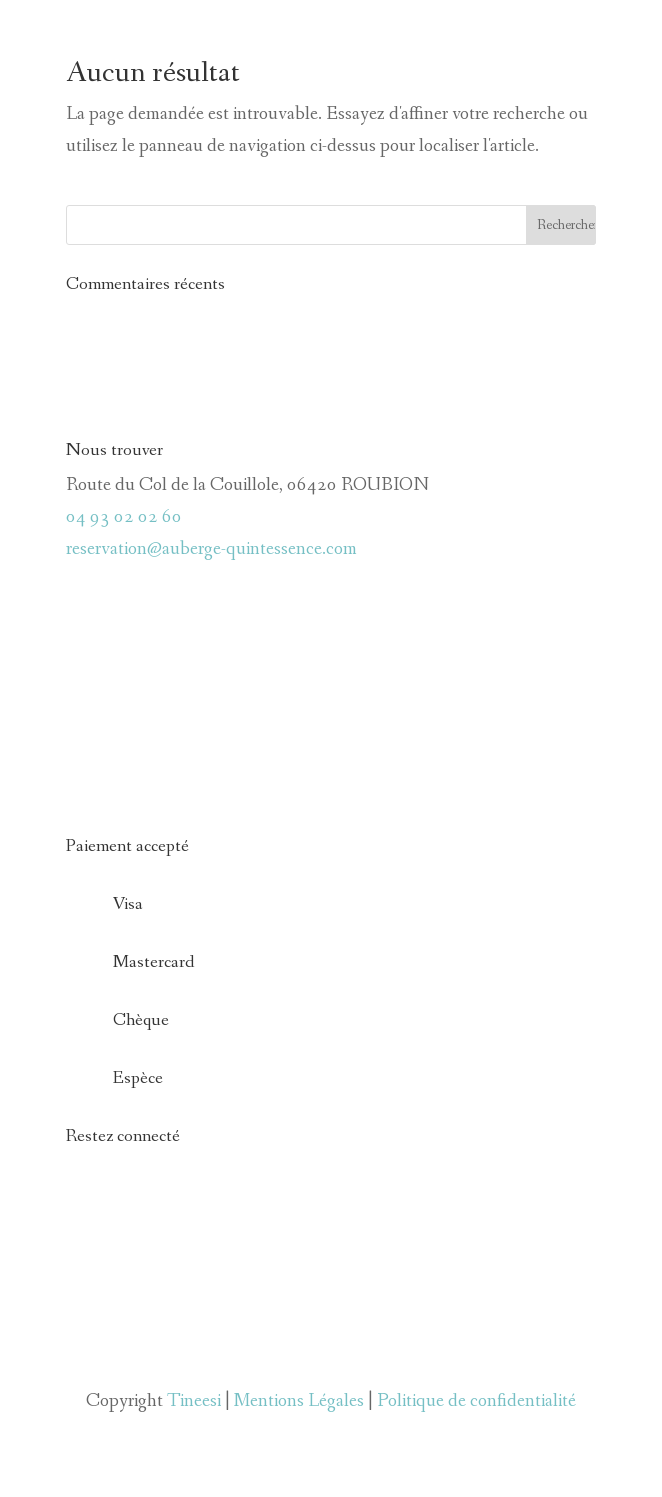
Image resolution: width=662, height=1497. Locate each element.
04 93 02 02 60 (124, 517)
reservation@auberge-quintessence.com (211, 549)
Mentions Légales (299, 1401)
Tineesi (194, 1401)
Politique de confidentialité (476, 1401)
